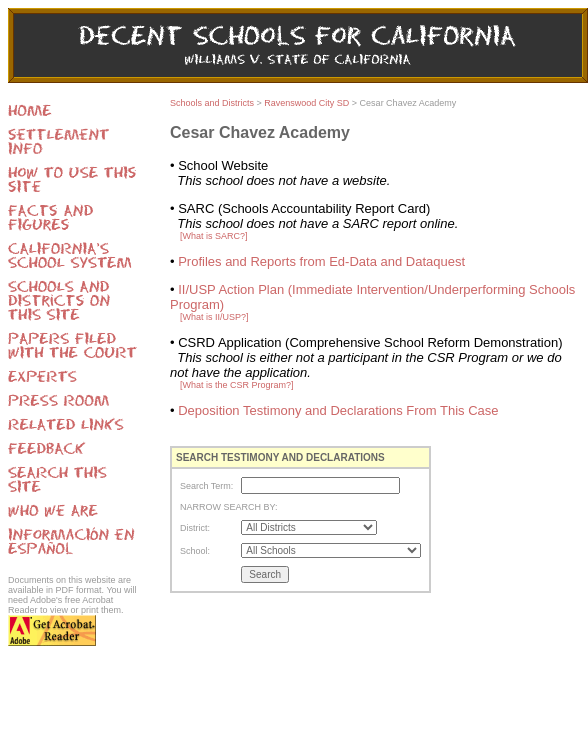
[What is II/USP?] (214, 317)
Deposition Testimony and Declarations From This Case (338, 410)
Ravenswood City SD (306, 103)
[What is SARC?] (214, 236)
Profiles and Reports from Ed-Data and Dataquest (321, 261)
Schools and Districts (212, 103)
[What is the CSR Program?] (237, 385)
